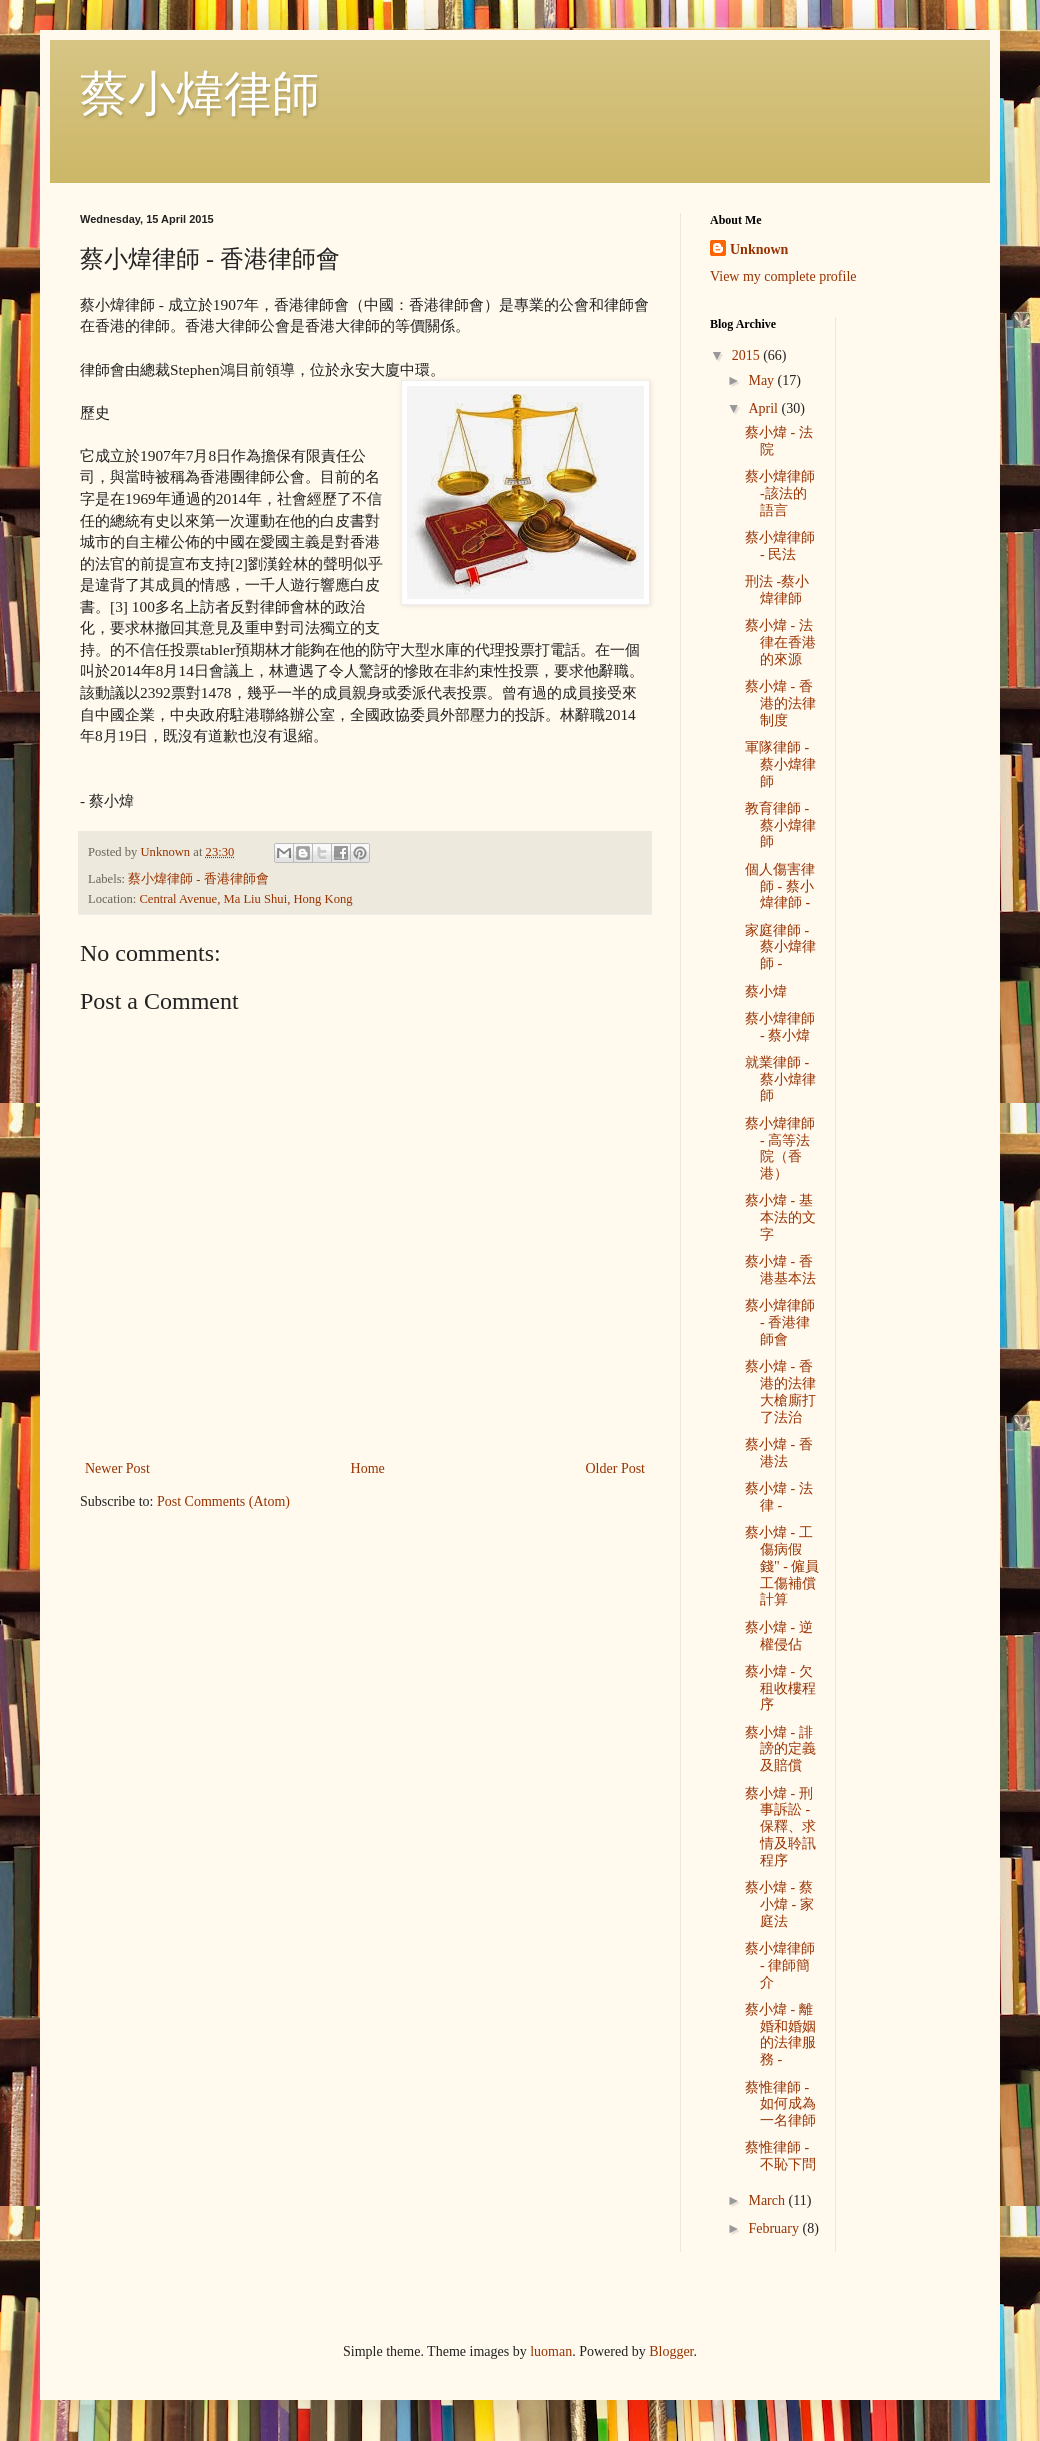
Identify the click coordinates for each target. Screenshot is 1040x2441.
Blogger (671, 2351)
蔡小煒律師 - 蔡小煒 (780, 1027)
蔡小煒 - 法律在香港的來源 (780, 642)
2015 (748, 355)
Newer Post (117, 1468)
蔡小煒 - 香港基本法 (780, 1270)
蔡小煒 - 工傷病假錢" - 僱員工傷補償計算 (782, 1566)
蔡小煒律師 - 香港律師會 (198, 879)
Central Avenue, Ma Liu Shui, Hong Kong (245, 899)
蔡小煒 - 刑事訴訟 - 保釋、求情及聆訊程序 (780, 1827)
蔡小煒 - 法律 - (779, 1497)
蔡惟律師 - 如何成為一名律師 (780, 2104)
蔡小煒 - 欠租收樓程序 (780, 1688)
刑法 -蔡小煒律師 (777, 590)
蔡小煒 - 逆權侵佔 (779, 1636)
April (764, 408)
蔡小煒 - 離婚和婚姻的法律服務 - (780, 2034)
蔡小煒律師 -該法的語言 (780, 493)
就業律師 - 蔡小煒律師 (780, 1079)
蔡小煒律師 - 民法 (780, 546)
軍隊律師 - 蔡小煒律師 (780, 764)
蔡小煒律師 (200, 93)
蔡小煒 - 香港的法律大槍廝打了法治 (780, 1391)
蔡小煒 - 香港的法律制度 (780, 703)
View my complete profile (783, 276)
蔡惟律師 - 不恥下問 (780, 2156)
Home (368, 1468)
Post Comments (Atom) (223, 1501)
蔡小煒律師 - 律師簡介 (780, 1965)
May (762, 380)
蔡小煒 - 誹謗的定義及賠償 (780, 1749)
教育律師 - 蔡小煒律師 (780, 825)
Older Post (616, 1468)
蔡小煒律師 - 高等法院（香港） (780, 1148)
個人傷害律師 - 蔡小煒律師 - (780, 886)
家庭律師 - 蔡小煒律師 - (780, 947)
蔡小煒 (766, 991)
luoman (551, 2351)
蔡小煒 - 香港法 (779, 1453)
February (775, 2228)
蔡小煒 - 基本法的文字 (780, 1217)
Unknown (759, 249)
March (768, 2200)
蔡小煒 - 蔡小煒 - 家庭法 (779, 1904)
